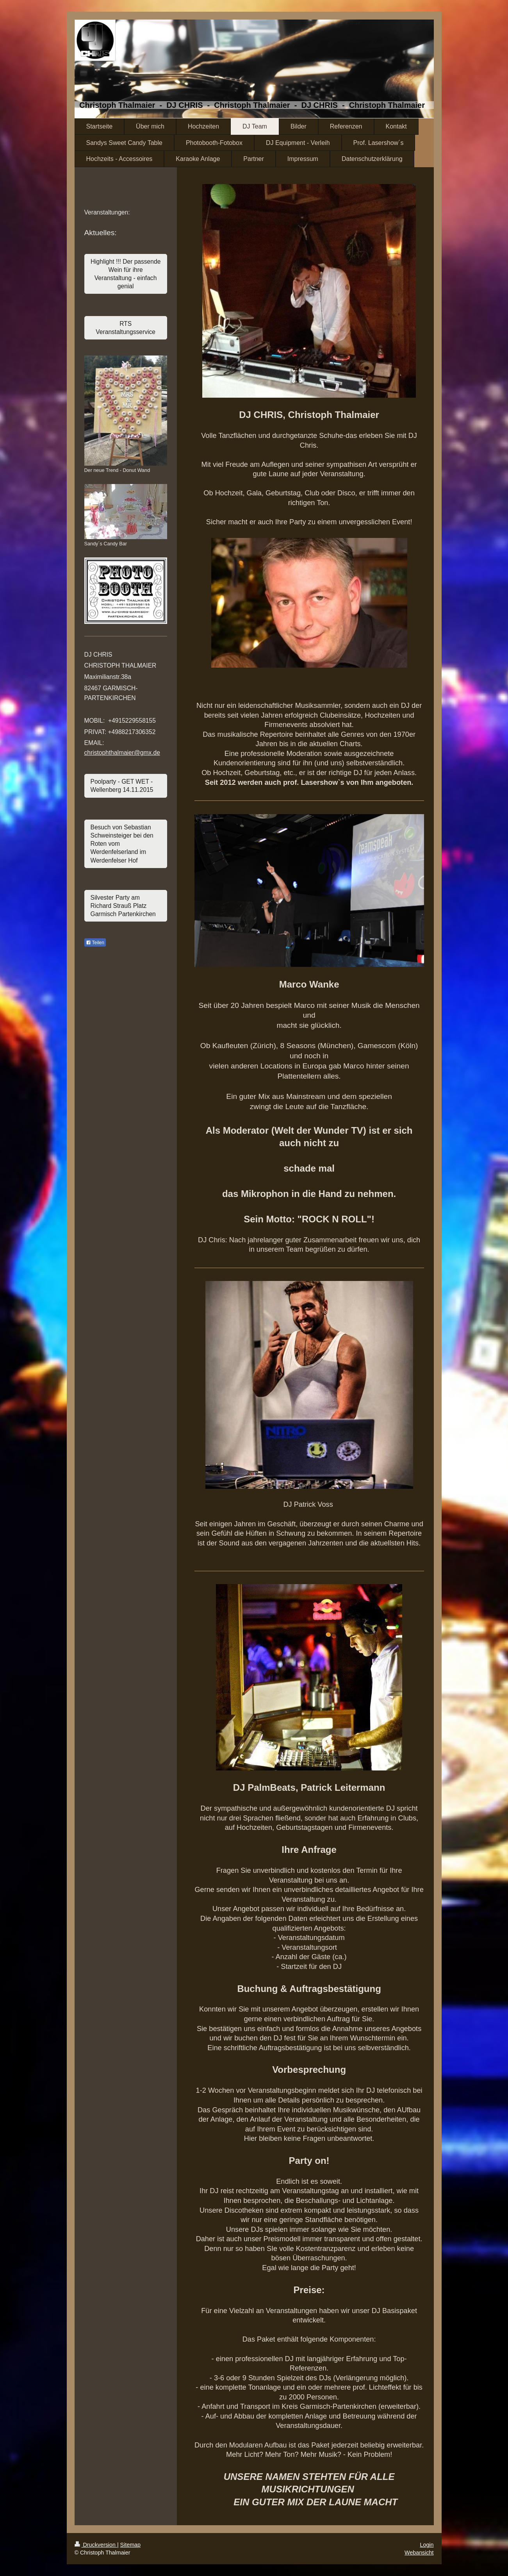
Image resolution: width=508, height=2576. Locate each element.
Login (427, 2545)
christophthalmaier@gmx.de (122, 752)
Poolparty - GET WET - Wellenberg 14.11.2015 (122, 785)
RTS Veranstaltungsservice (125, 327)
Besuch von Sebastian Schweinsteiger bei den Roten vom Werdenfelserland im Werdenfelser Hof (122, 843)
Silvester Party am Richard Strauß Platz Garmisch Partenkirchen (123, 905)
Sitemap (130, 2545)
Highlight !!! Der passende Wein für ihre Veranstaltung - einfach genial (125, 273)
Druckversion (96, 2545)
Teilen (95, 942)
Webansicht (419, 2552)
